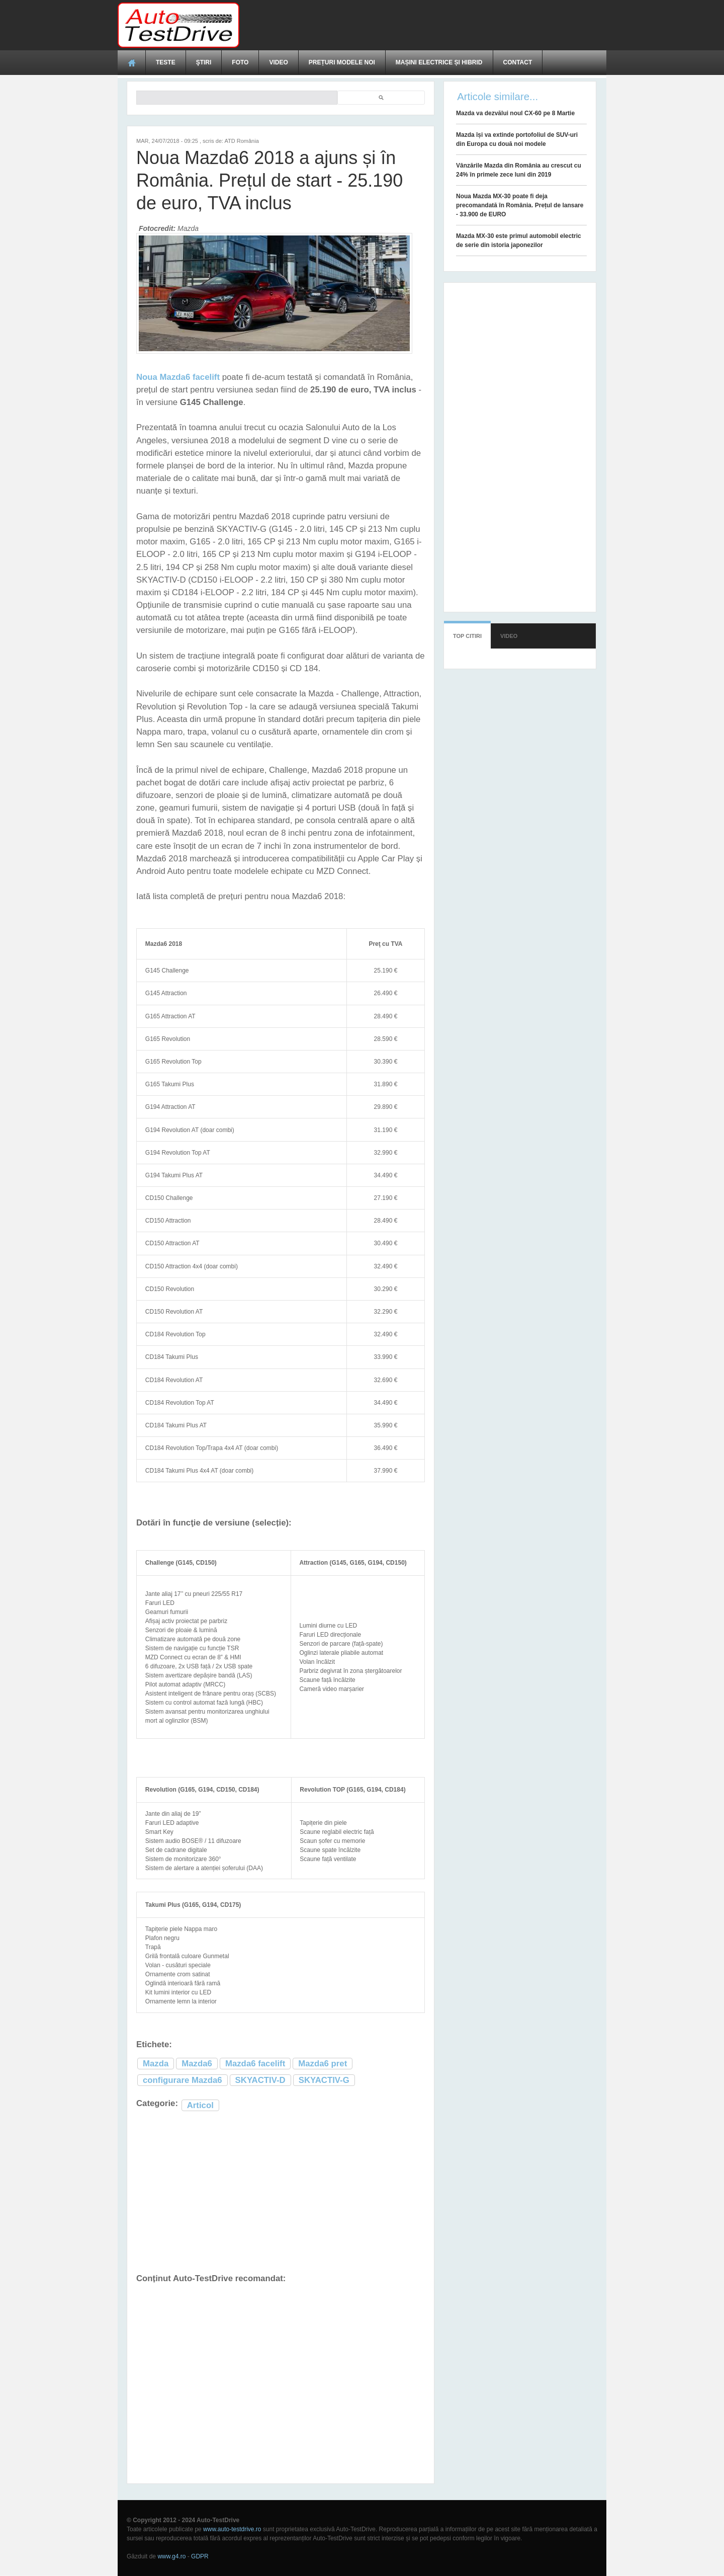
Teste (165, 62)
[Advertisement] (423, 25)
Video (278, 62)
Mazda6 (197, 2063)
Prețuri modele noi (342, 62)
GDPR (200, 2556)
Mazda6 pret (322, 2063)
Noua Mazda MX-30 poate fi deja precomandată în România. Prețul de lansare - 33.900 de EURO (519, 205)
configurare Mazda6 (182, 2080)
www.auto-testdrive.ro (232, 2529)
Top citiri (467, 636)
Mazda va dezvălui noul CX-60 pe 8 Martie (515, 113)
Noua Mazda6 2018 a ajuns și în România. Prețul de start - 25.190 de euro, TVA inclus (269, 180)
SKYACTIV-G (324, 2080)
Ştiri (204, 62)
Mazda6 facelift (255, 2063)
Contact (517, 62)
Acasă (132, 62)
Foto (240, 62)
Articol (200, 2105)
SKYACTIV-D (260, 2080)
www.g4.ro (171, 2556)
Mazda (155, 2063)
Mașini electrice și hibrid (439, 62)
